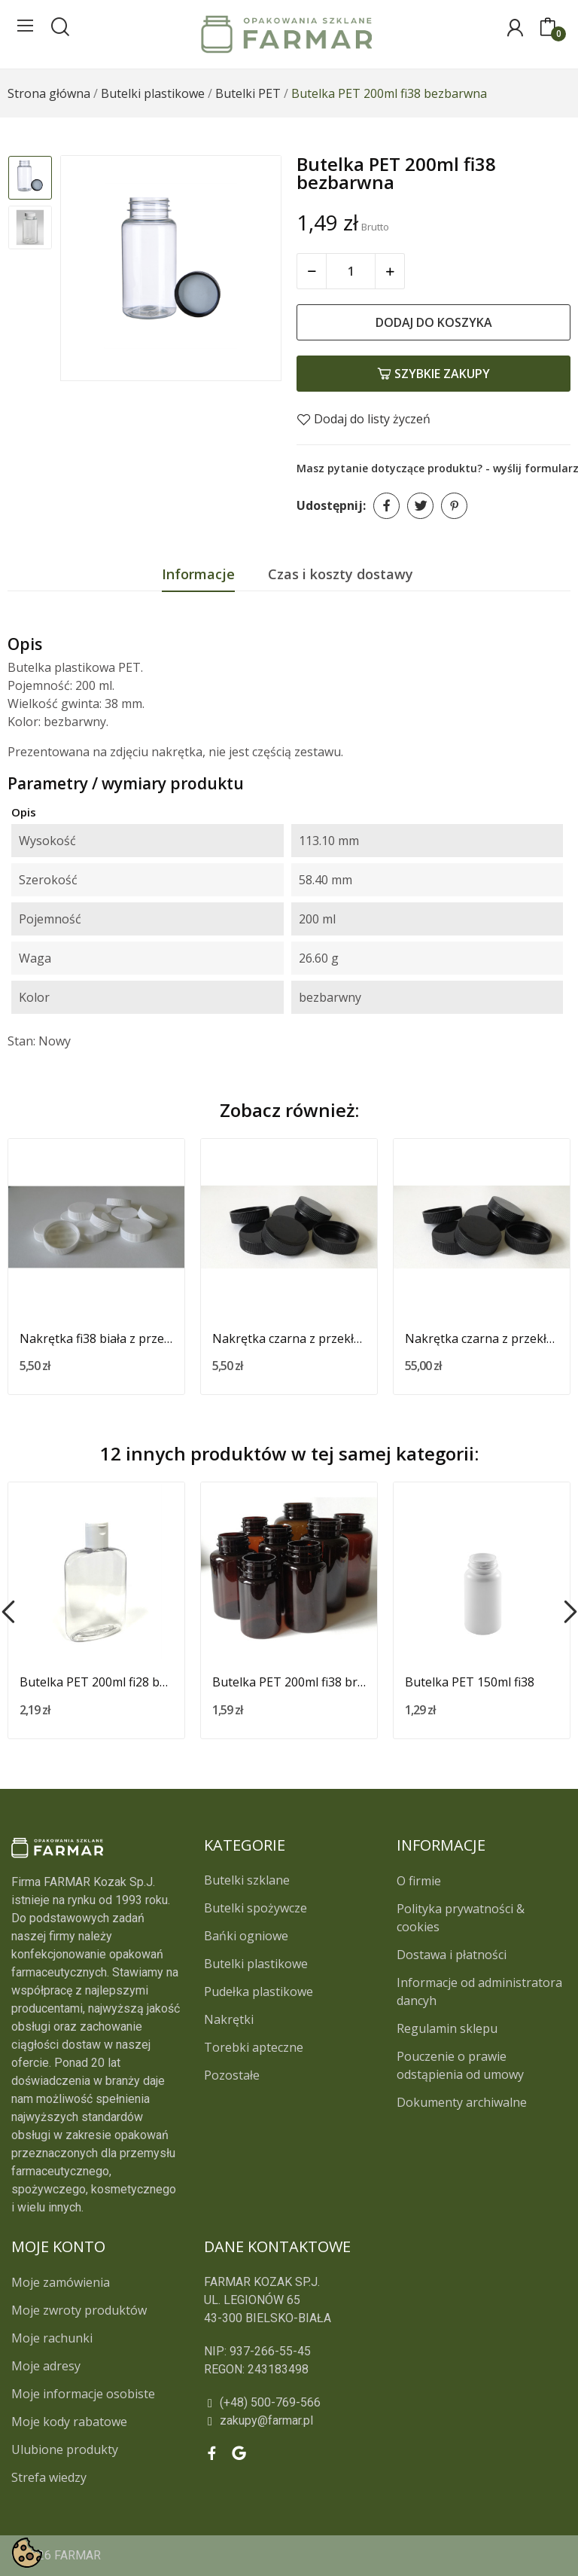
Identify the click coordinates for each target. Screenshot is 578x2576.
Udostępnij (386, 506)
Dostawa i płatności (452, 1954)
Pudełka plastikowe (258, 1991)
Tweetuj (420, 506)
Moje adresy (46, 2366)
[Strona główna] (49, 93)
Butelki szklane (247, 1880)
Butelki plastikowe (256, 1963)
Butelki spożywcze (255, 1908)
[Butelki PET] (248, 93)
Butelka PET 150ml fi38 (469, 1682)
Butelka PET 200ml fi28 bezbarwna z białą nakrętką (96, 1682)
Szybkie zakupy (433, 373)
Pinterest (454, 506)
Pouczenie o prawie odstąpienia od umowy (460, 2065)
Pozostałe (232, 2075)
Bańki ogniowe (246, 1935)
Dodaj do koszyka (434, 322)
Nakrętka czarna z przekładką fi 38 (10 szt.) (289, 1338)
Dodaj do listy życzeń (363, 418)
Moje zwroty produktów (79, 2310)
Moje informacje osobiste (83, 2393)
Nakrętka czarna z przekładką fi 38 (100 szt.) (481, 1338)
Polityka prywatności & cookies (461, 1917)
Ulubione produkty (64, 2449)
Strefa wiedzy (49, 2477)
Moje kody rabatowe (69, 2421)
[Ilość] (351, 271)
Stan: (21, 1041)
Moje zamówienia (60, 2282)
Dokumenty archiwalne (462, 2102)
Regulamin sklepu (447, 2028)
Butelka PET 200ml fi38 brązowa (289, 1682)
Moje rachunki (52, 2338)
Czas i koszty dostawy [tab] (340, 574)
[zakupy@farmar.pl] (337, 2421)
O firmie (419, 1880)
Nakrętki (229, 2019)
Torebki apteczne (253, 2047)
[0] (548, 28)
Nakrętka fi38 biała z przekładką (96, 1338)
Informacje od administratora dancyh (479, 1991)
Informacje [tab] (198, 574)
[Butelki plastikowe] (153, 93)
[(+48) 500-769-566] (337, 2403)
